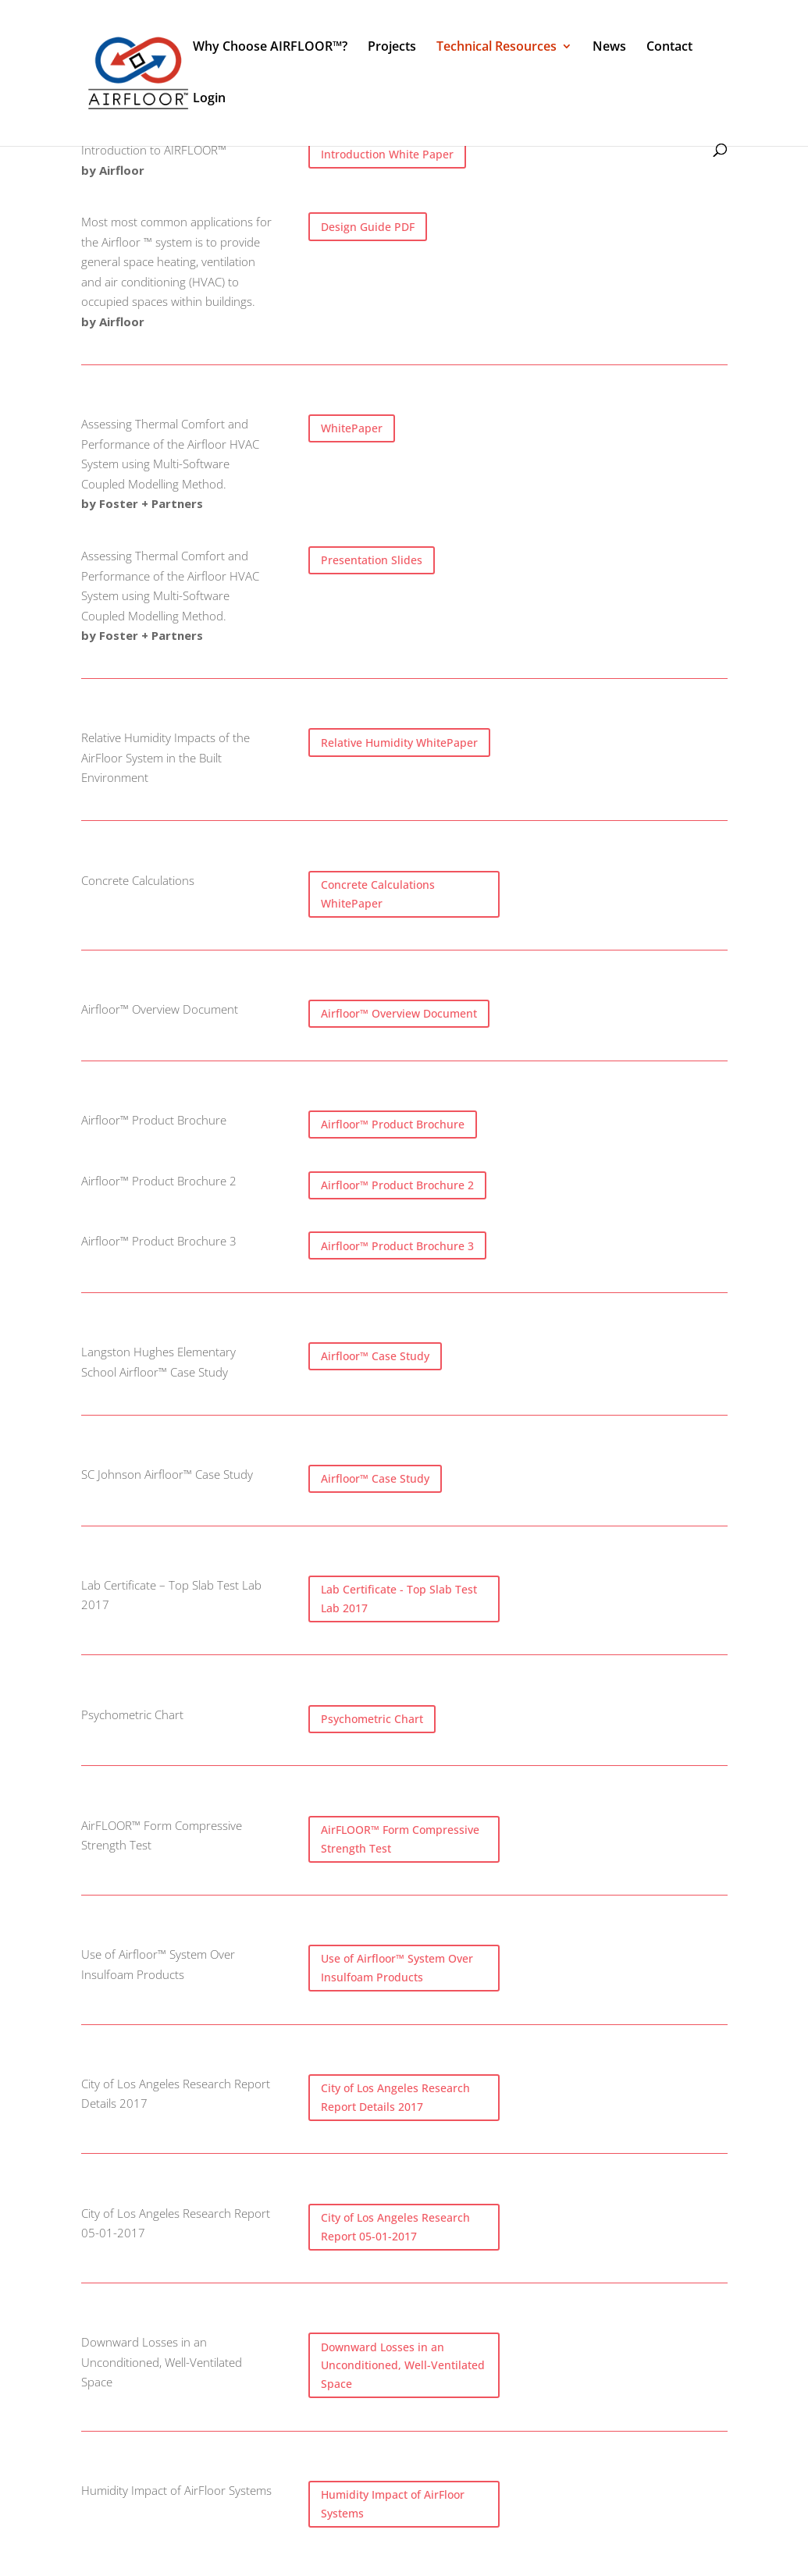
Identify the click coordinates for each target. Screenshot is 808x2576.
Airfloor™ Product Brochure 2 (397, 1185)
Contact (669, 48)
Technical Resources (496, 48)
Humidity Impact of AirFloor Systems (393, 2504)
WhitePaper (352, 428)
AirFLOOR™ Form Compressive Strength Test (400, 1839)
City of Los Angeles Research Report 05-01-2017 (395, 2227)
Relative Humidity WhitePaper (399, 742)
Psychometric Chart (372, 1718)
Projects (392, 48)
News (609, 48)
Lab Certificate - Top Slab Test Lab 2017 (399, 1598)
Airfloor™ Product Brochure (393, 1124)
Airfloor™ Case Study (375, 1355)
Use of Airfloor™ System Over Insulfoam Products (397, 1967)
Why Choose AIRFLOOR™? (270, 48)
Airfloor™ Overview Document (399, 1013)
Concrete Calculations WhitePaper (378, 894)
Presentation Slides (371, 560)
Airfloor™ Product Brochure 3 (397, 1245)
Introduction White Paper (387, 154)
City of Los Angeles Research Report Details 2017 (395, 2097)
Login (209, 99)
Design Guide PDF (368, 226)
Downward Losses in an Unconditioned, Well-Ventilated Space (403, 2366)
